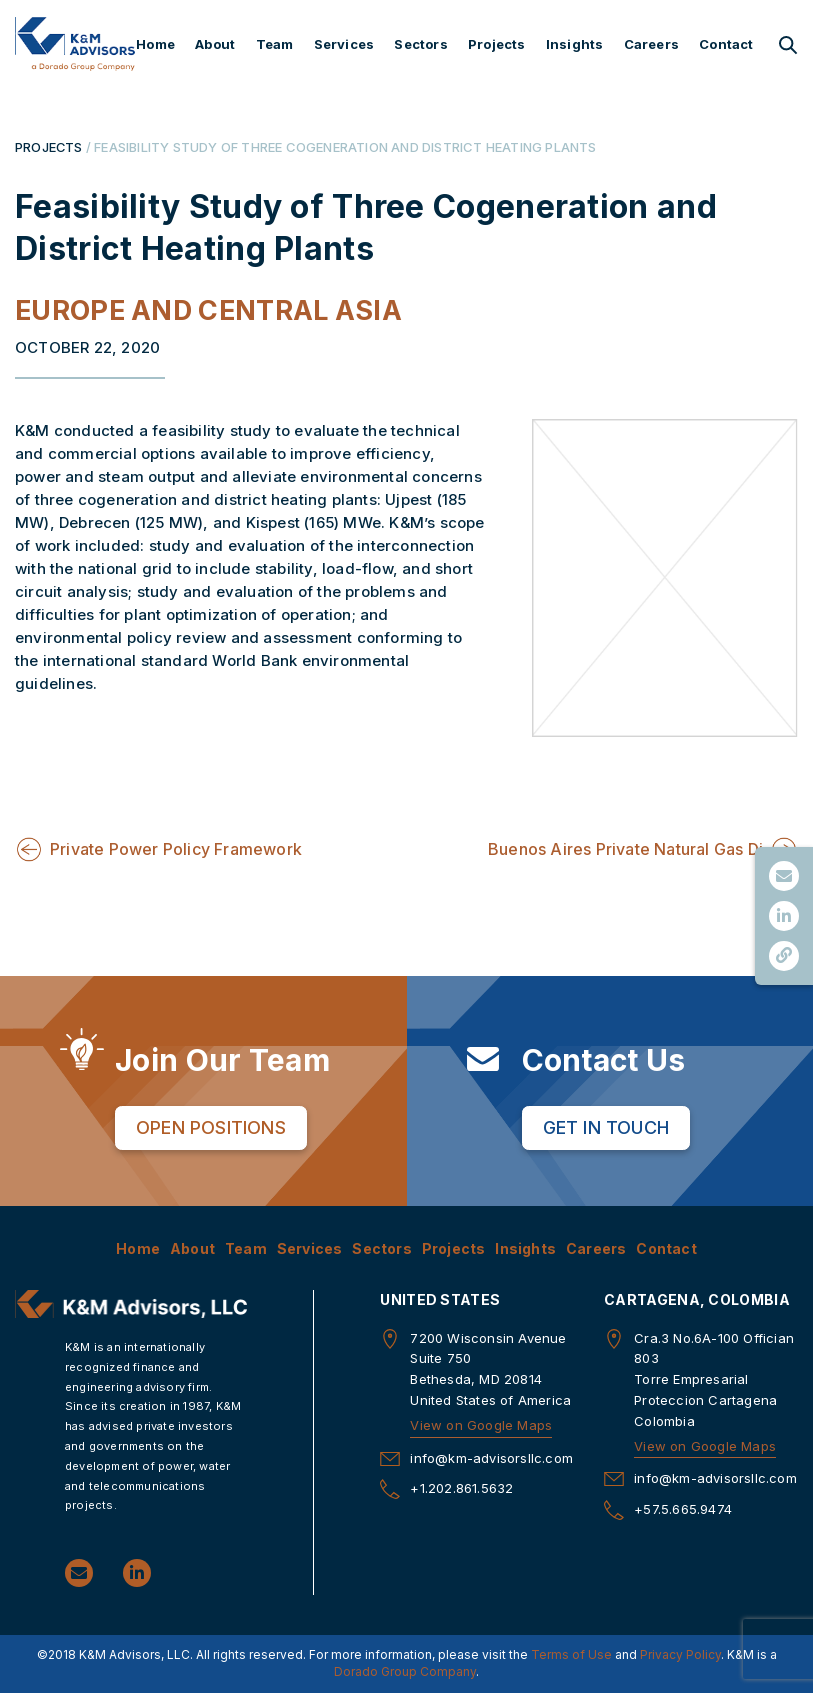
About (215, 44)
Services (344, 44)
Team (275, 44)
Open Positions (211, 1127)
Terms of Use (571, 1654)
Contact (726, 44)
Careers (651, 44)
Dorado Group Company (405, 1671)
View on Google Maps (481, 1425)
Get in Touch (606, 1127)
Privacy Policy (680, 1654)
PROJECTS (49, 147)
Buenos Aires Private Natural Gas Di (625, 849)
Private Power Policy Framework (176, 849)
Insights (575, 44)
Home (155, 44)
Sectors (420, 44)
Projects (497, 44)
